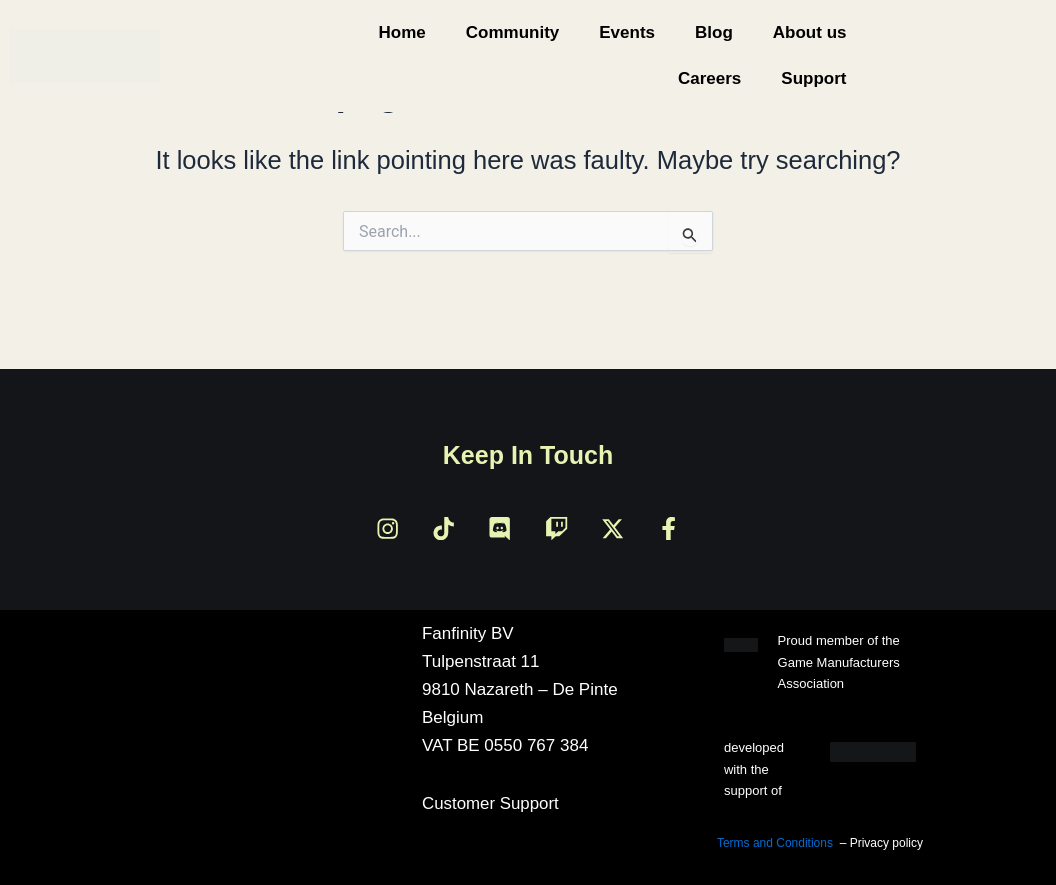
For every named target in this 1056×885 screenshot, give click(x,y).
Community (513, 32)
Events (627, 32)
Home (402, 32)
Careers (709, 78)
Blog (714, 32)
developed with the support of (754, 770)
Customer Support (491, 804)
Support (813, 78)
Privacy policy (886, 844)
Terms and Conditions (775, 844)
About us (810, 32)
